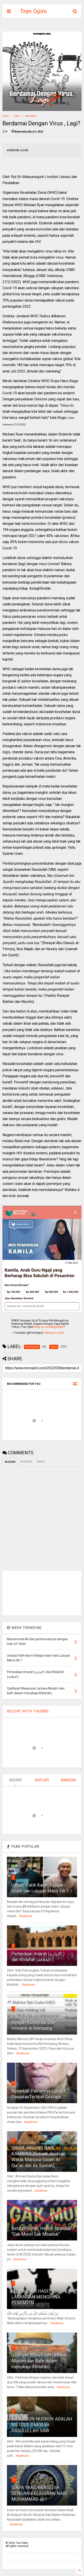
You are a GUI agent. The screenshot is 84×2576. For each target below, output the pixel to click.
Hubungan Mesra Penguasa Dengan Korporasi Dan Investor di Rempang (38, 2022)
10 (14, 2479)
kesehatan (30, 116)
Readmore (25, 1916)
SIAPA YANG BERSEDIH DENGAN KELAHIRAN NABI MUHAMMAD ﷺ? (39, 2493)
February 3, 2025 (54, 1332)
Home (5, 116)
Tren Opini (33, 11)
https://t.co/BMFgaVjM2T (49, 1327)
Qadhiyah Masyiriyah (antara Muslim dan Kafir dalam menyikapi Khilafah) (38, 2360)
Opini (17, 116)
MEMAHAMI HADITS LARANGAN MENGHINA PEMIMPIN (35, 2296)
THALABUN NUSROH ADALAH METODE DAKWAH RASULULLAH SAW (41, 2424)
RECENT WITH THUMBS (28, 1711)
